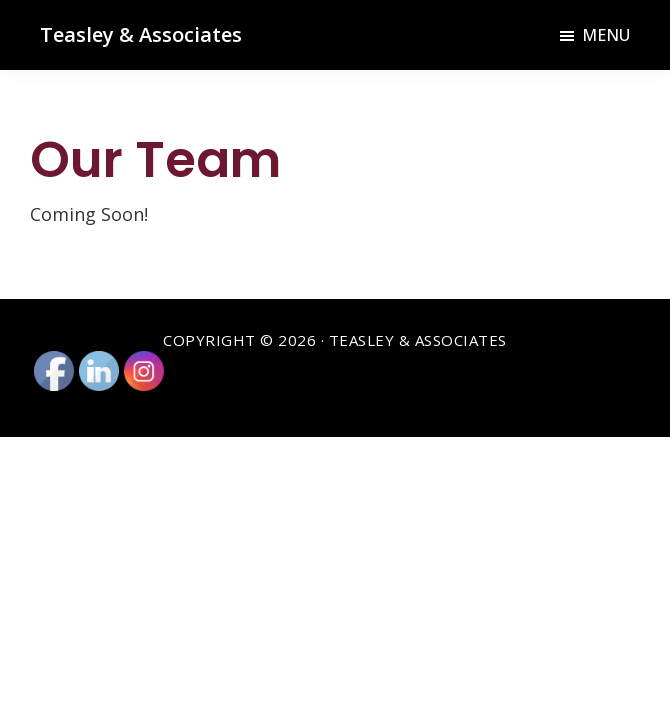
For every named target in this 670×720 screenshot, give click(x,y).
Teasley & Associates (141, 34)
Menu (606, 35)
